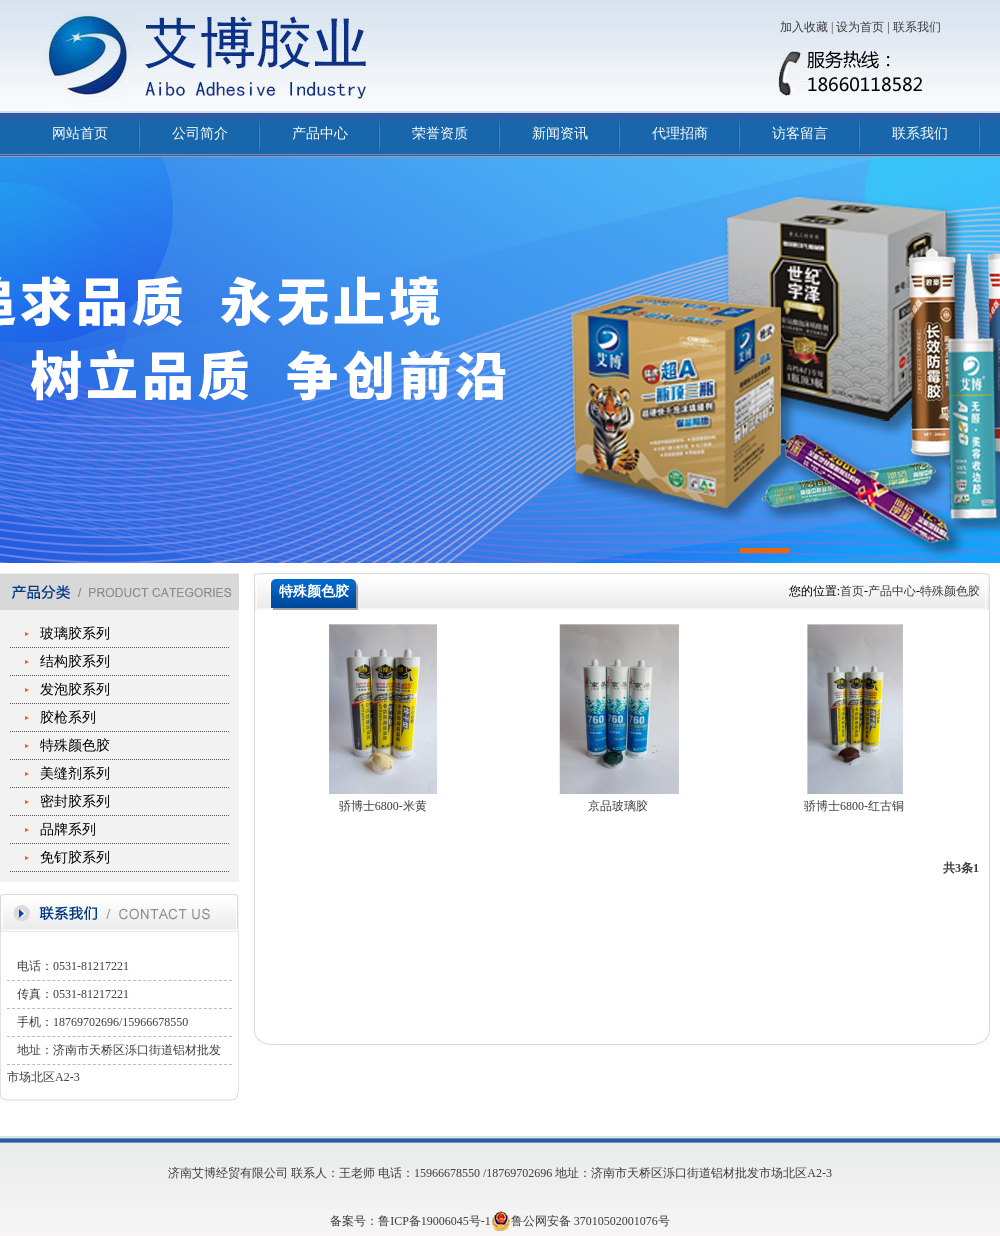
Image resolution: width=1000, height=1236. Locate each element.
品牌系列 (68, 829)
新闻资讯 (560, 133)
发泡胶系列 (75, 689)
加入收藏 (804, 27)
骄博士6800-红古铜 (854, 806)
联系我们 (917, 27)
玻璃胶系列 (75, 633)
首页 (852, 591)
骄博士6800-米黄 (383, 806)
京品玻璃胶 (618, 806)
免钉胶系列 (75, 857)
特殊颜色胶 (75, 745)
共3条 (958, 868)
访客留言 (800, 133)
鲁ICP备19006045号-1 (434, 1221)
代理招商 (680, 133)
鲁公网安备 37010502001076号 (580, 1221)
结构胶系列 (75, 661)
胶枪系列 (68, 717)
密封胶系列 (75, 801)
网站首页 (80, 133)
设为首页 (860, 27)
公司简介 (200, 133)
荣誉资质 (440, 133)
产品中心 (320, 133)
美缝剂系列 (75, 773)
